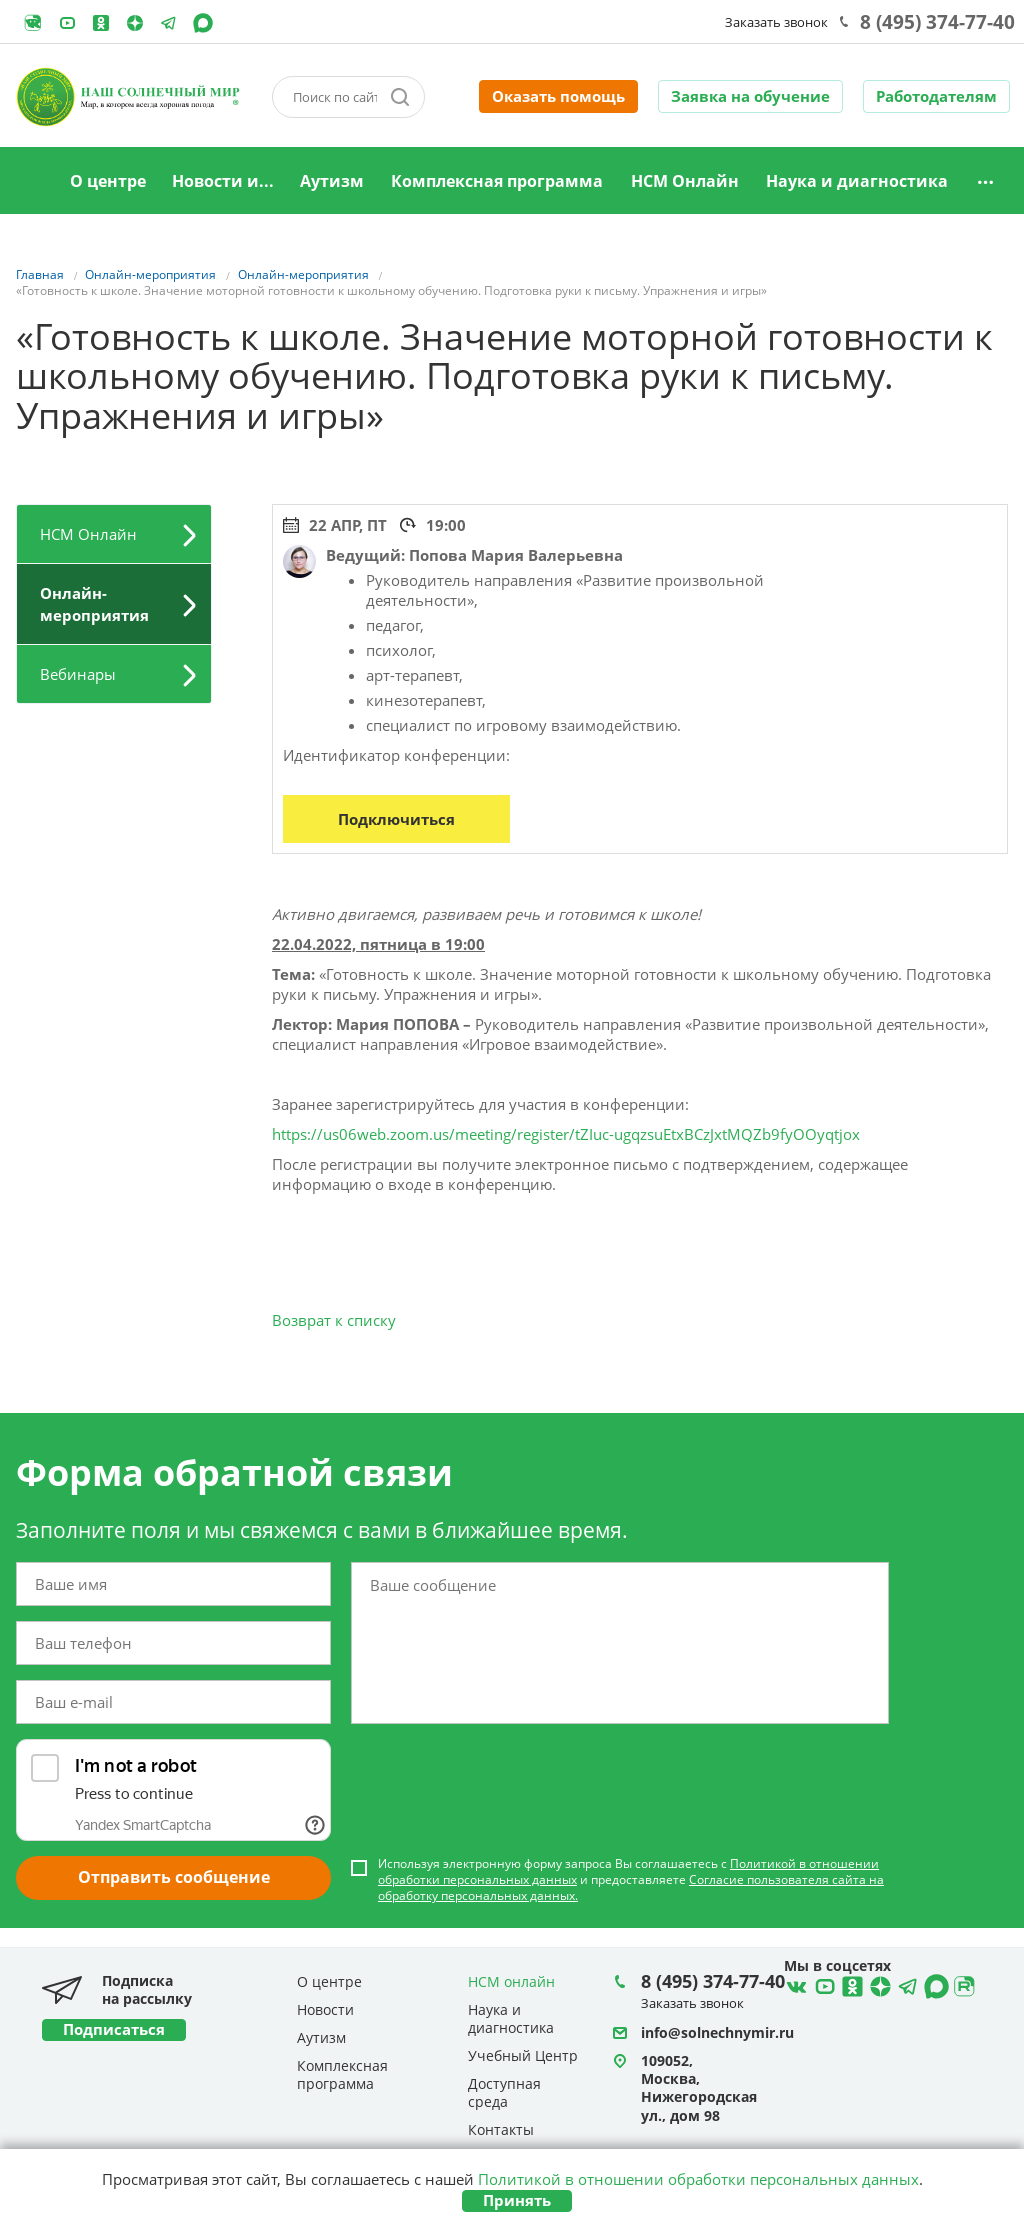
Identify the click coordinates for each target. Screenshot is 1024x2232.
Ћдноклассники (850, 1984)
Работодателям (936, 96)
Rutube (33, 23)
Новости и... (223, 181)
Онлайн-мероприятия (94, 604)
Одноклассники (101, 23)
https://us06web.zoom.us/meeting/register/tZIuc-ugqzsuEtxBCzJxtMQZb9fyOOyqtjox (566, 1134)
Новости (325, 2009)
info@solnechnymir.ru (717, 2032)
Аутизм (332, 181)
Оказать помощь (558, 96)
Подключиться (396, 819)
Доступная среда (504, 2092)
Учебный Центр (523, 2055)
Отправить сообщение (174, 1877)
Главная (31, 182)
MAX (203, 23)
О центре (108, 181)
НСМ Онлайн (685, 181)
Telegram (135, 23)
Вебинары (78, 674)
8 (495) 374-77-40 (937, 22)
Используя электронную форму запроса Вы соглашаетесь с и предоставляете (631, 1880)
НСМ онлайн (511, 1981)
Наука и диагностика (857, 181)
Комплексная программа (497, 181)
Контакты (501, 2129)
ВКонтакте (794, 1984)
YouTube (67, 23)
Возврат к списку (334, 1320)
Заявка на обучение (750, 96)
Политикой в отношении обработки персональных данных (698, 2179)
